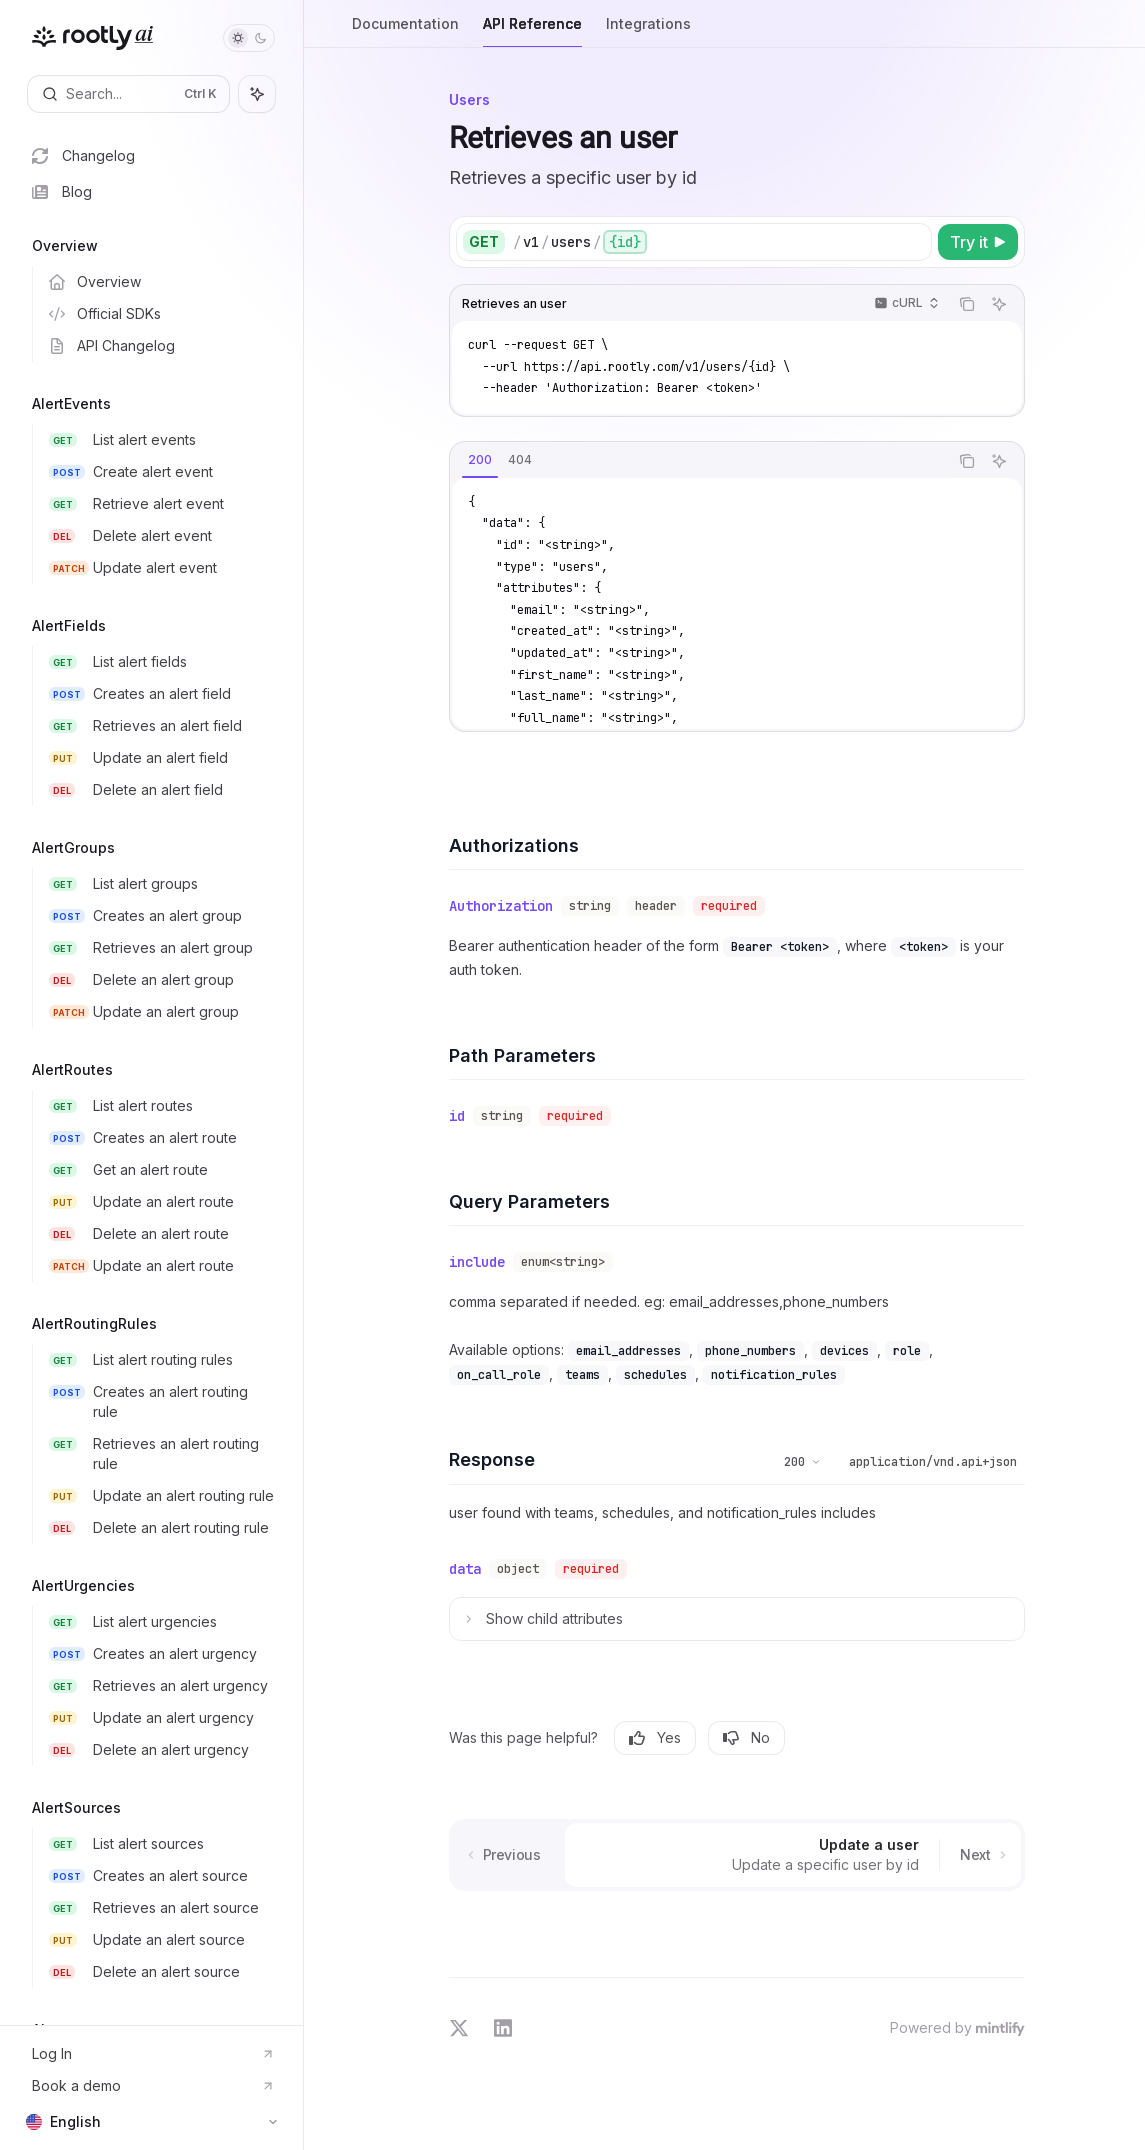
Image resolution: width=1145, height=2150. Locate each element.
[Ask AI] (999, 304)
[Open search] (128, 94)
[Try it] (978, 242)
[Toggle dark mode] (249, 38)
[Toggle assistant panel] (257, 94)
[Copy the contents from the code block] (967, 304)
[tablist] (699, 461)
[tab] (480, 460)
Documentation (405, 31)
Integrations (648, 31)
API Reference (532, 31)
